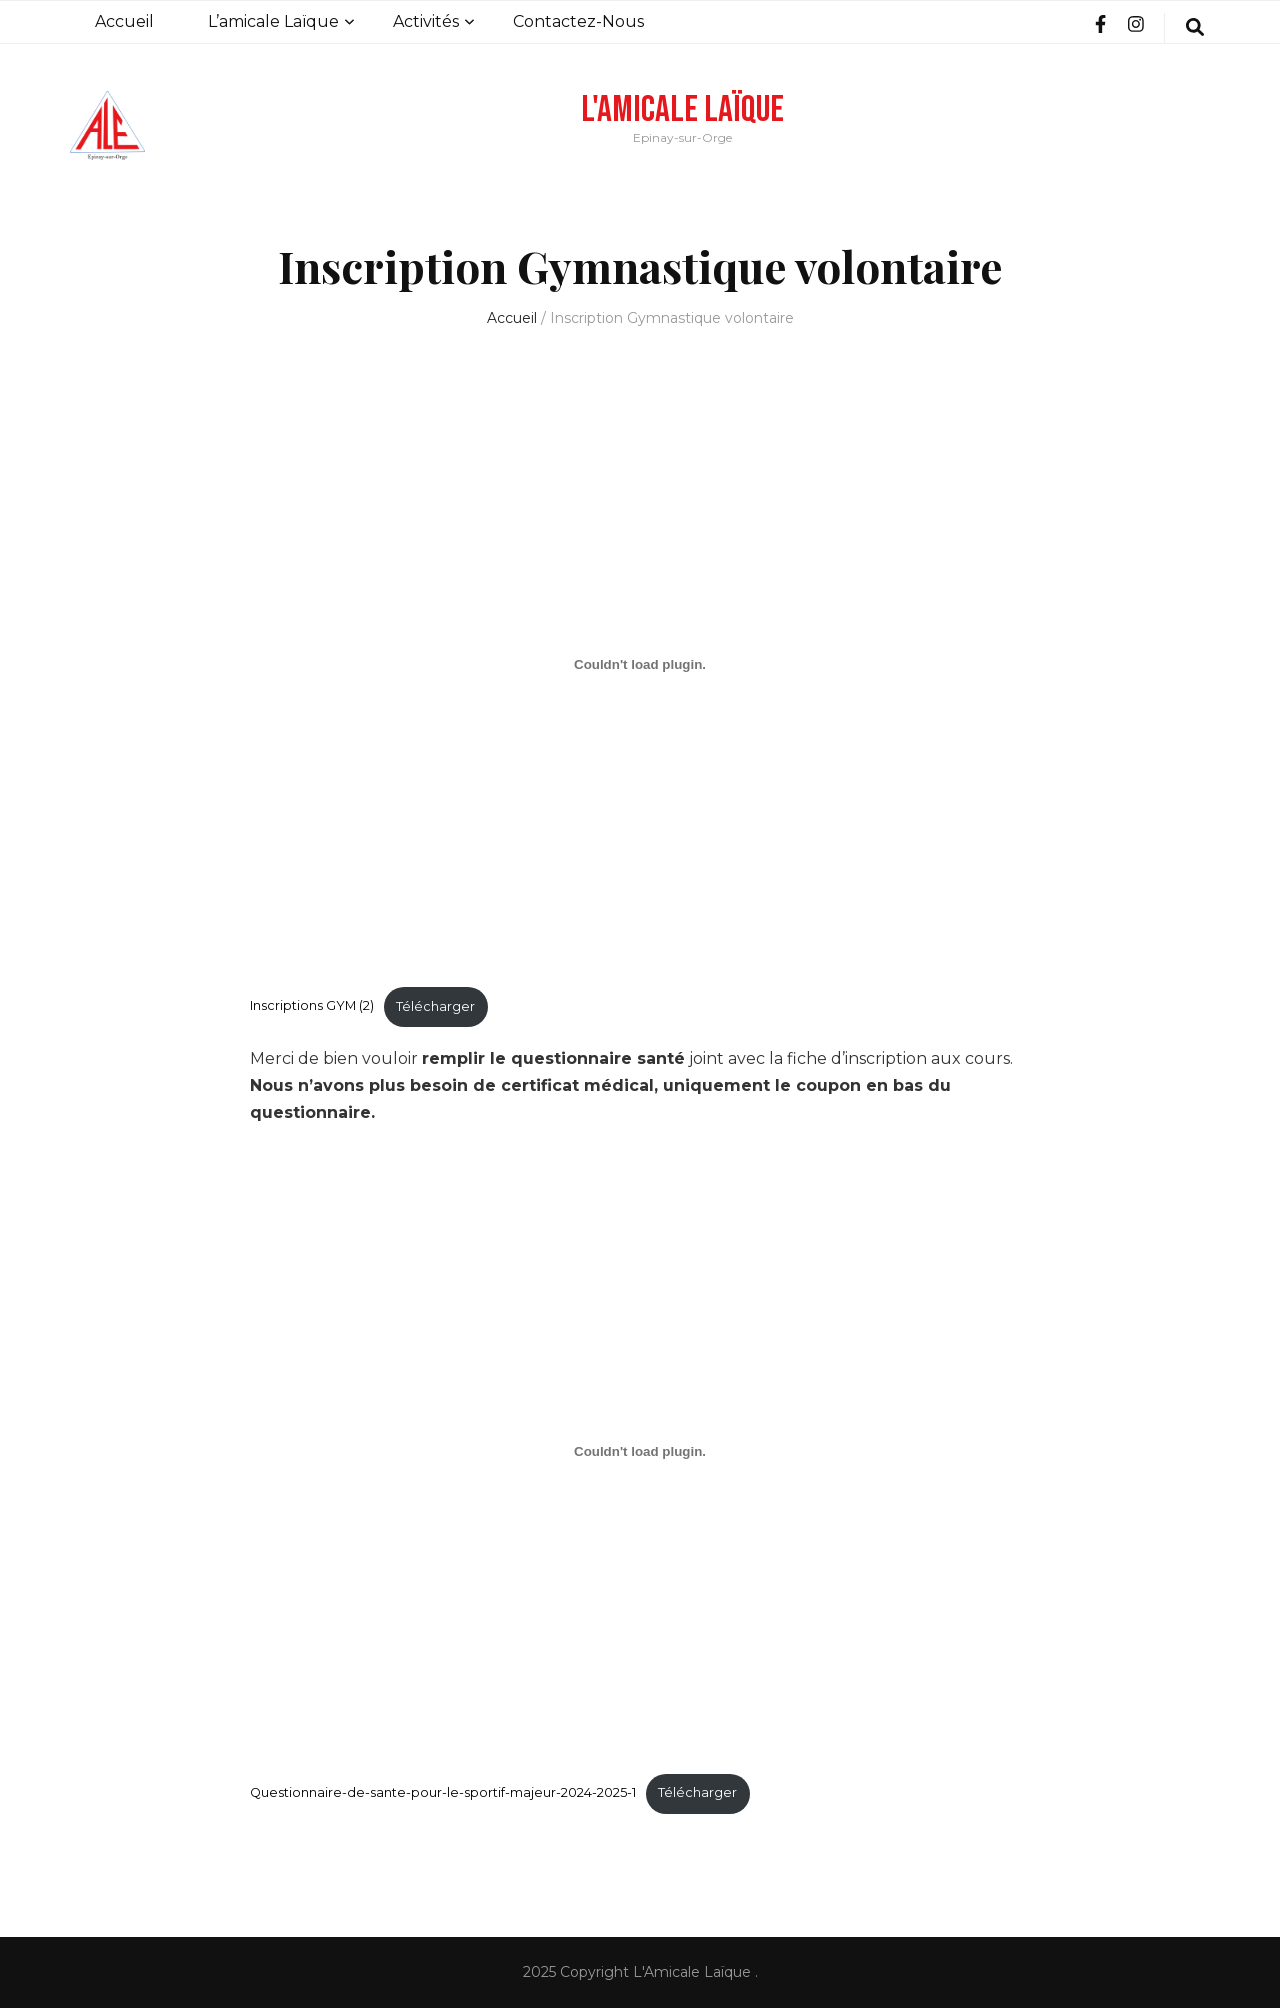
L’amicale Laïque (273, 21)
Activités (426, 21)
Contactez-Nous (578, 21)
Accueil (124, 21)
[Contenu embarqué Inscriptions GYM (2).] (640, 664)
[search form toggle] (1195, 28)
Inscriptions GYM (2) (312, 1006)
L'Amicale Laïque (682, 110)
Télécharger (435, 1006)
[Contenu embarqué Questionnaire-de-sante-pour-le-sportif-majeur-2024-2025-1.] (640, 1451)
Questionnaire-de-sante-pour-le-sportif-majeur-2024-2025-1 (443, 1792)
